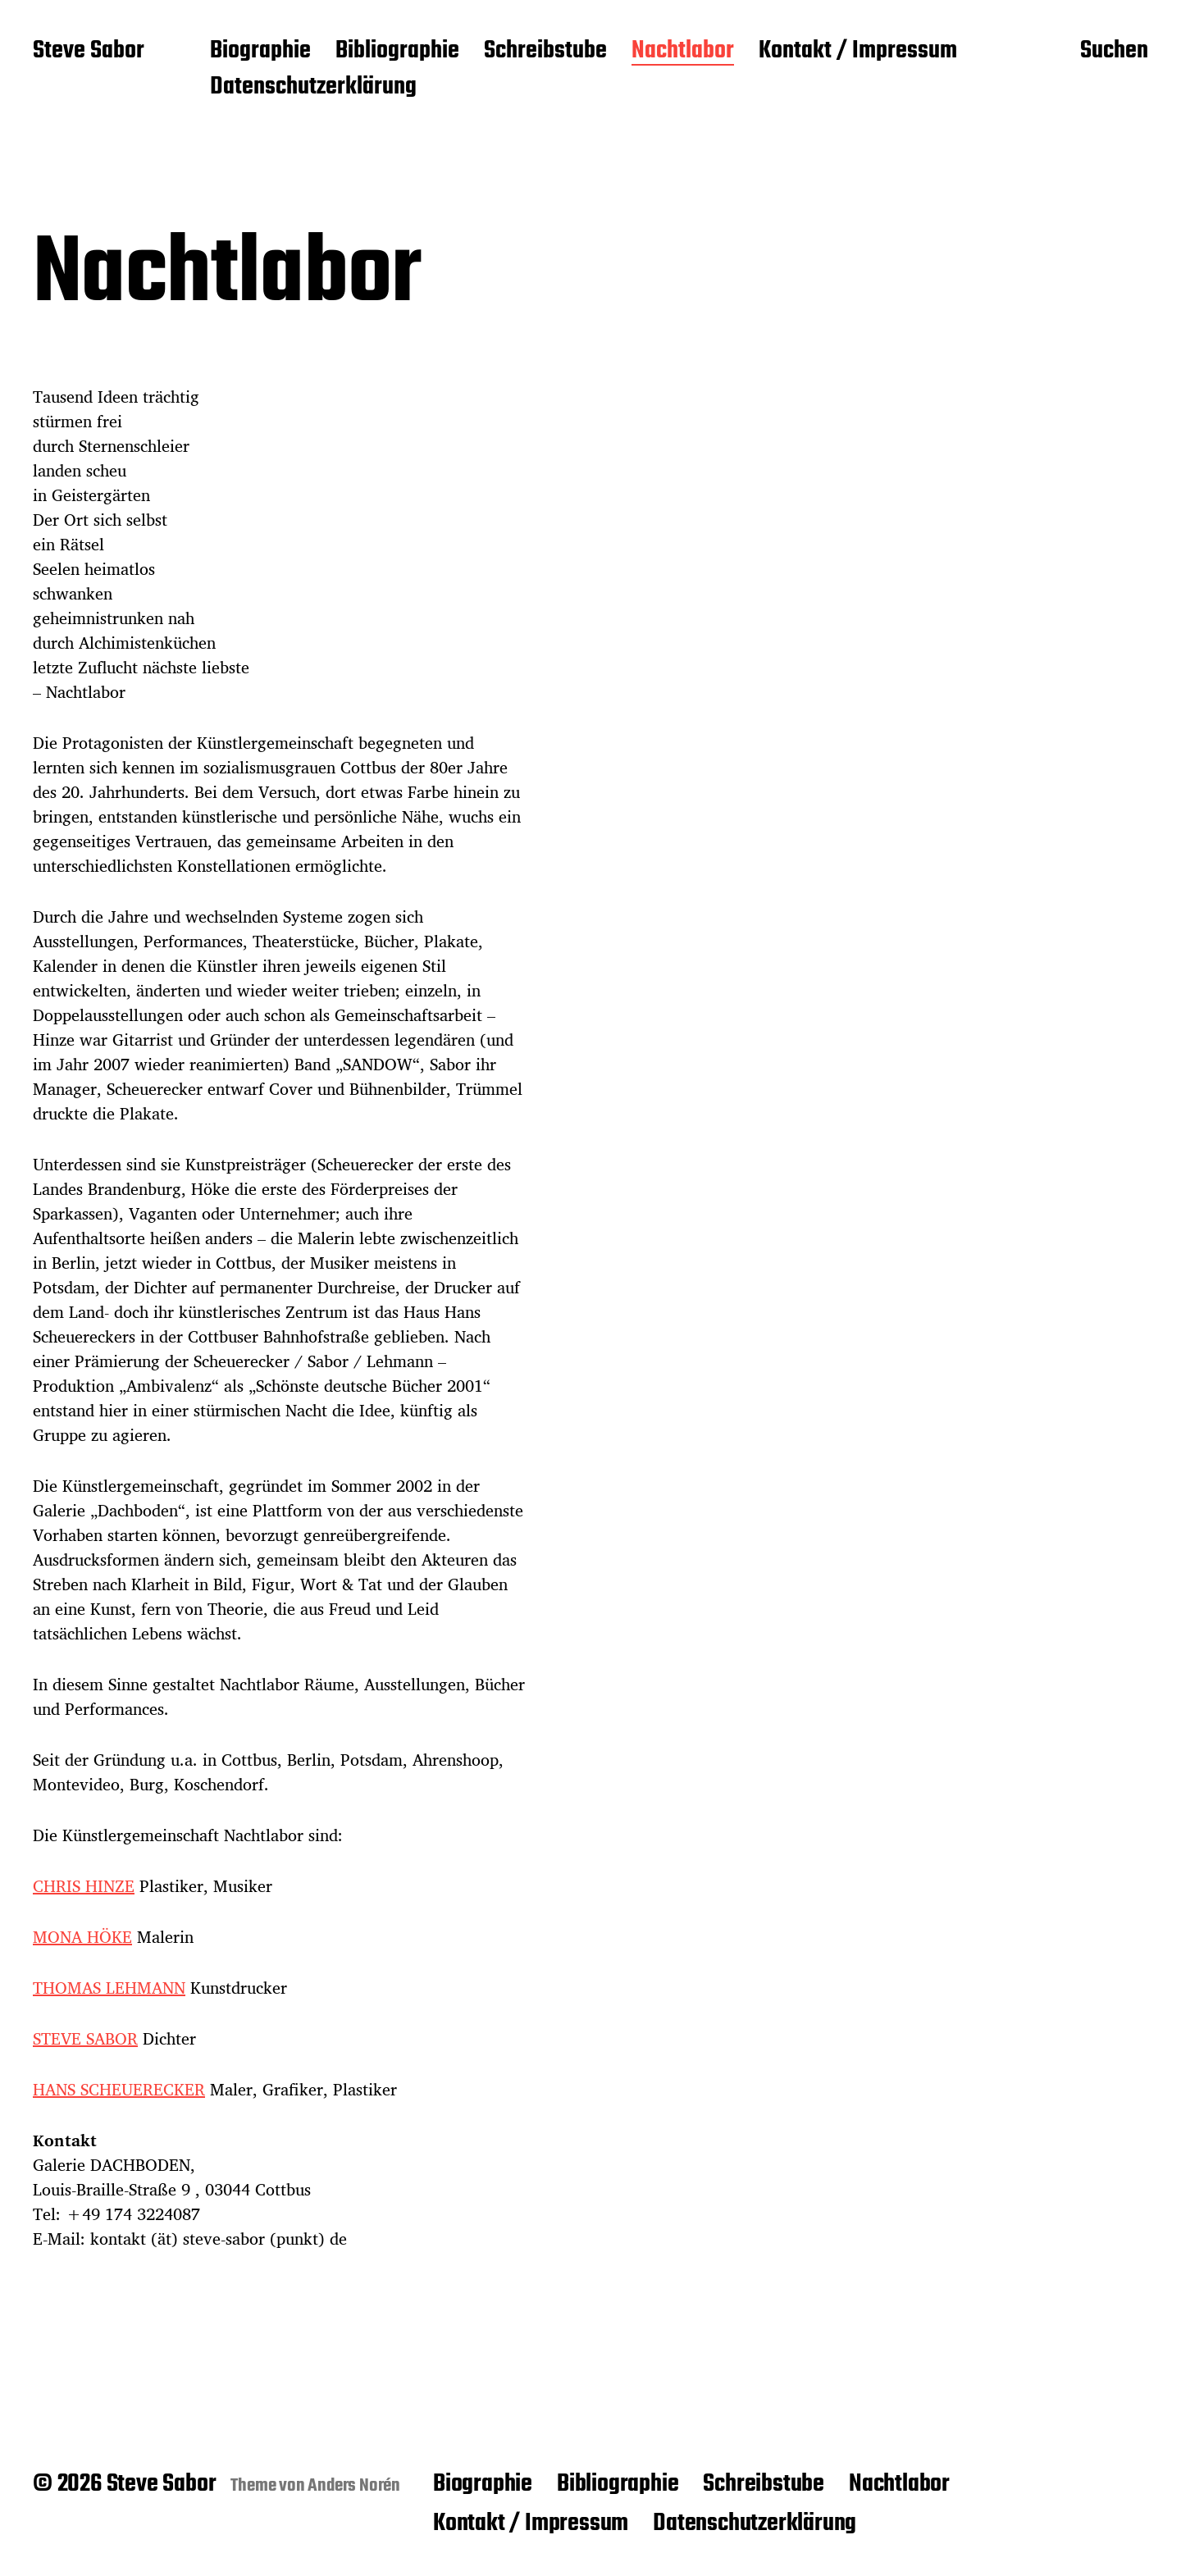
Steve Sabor (88, 52)
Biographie (260, 52)
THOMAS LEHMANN (109, 1987)
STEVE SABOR (85, 2038)
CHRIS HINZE (84, 1885)
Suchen (1114, 51)
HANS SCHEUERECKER (119, 2089)
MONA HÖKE (82, 1936)
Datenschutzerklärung (313, 88)
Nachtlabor (683, 52)
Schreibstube (545, 52)
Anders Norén (354, 2486)
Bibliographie (397, 52)
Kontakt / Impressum (858, 52)
